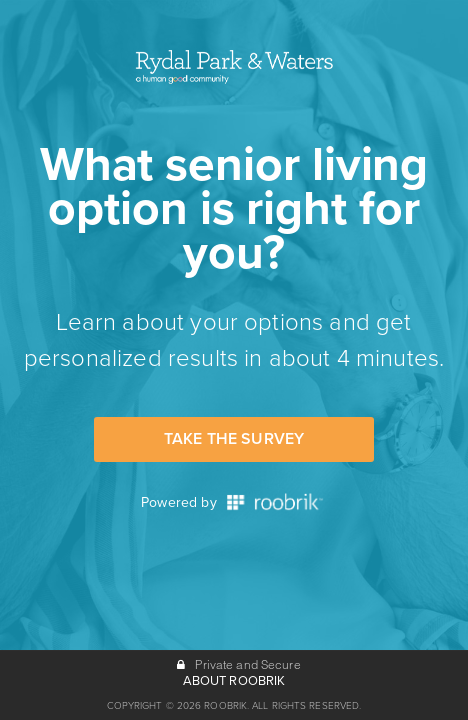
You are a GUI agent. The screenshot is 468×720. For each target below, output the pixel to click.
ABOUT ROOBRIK (234, 681)
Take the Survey (234, 439)
